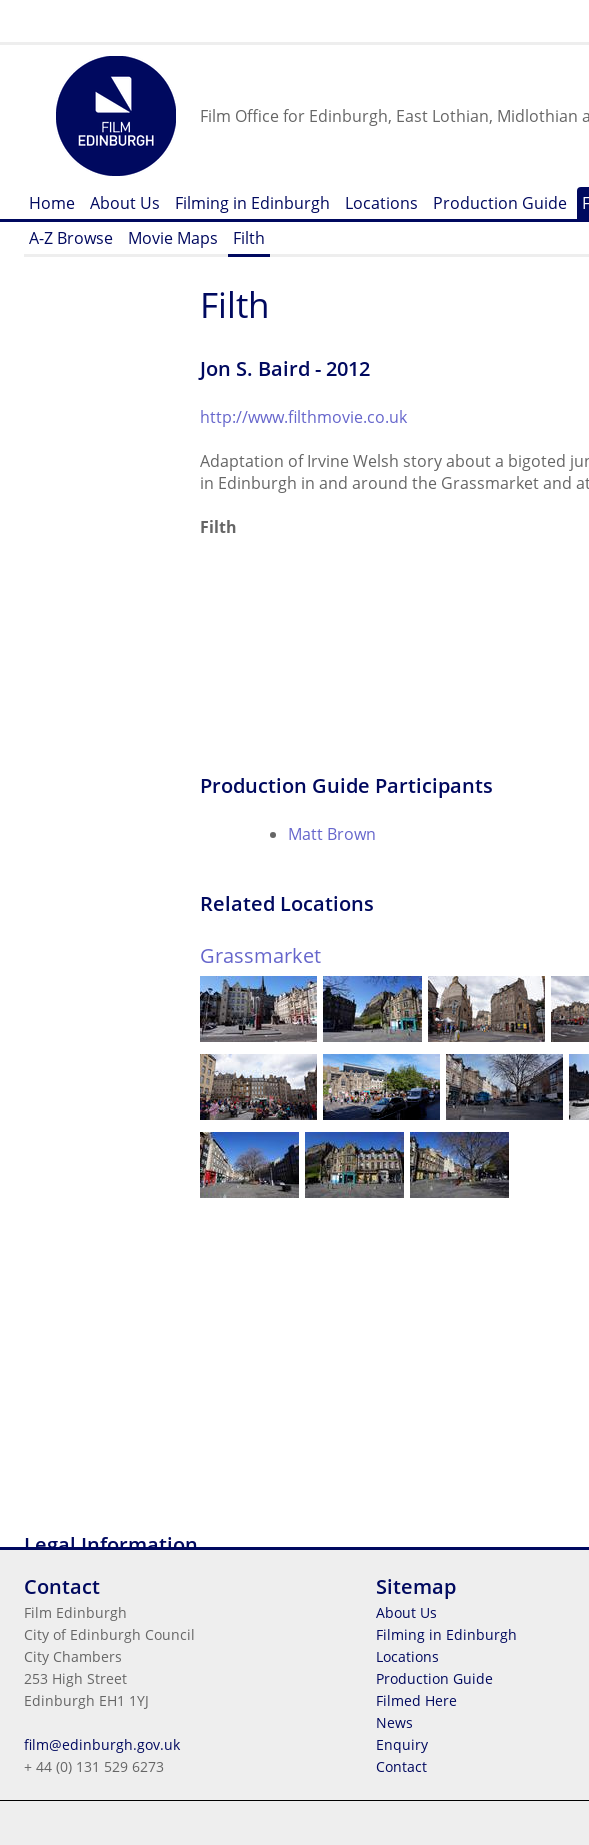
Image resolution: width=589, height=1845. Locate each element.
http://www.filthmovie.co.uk (303, 417)
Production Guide (500, 203)
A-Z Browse (71, 238)
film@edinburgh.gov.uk (102, 1744)
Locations (381, 203)
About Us (125, 203)
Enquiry (402, 1744)
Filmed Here (416, 1700)
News (394, 1722)
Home (52, 203)
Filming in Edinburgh (252, 203)
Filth (249, 238)
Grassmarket (260, 955)
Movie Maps (173, 238)
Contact (401, 1766)
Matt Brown (332, 834)
